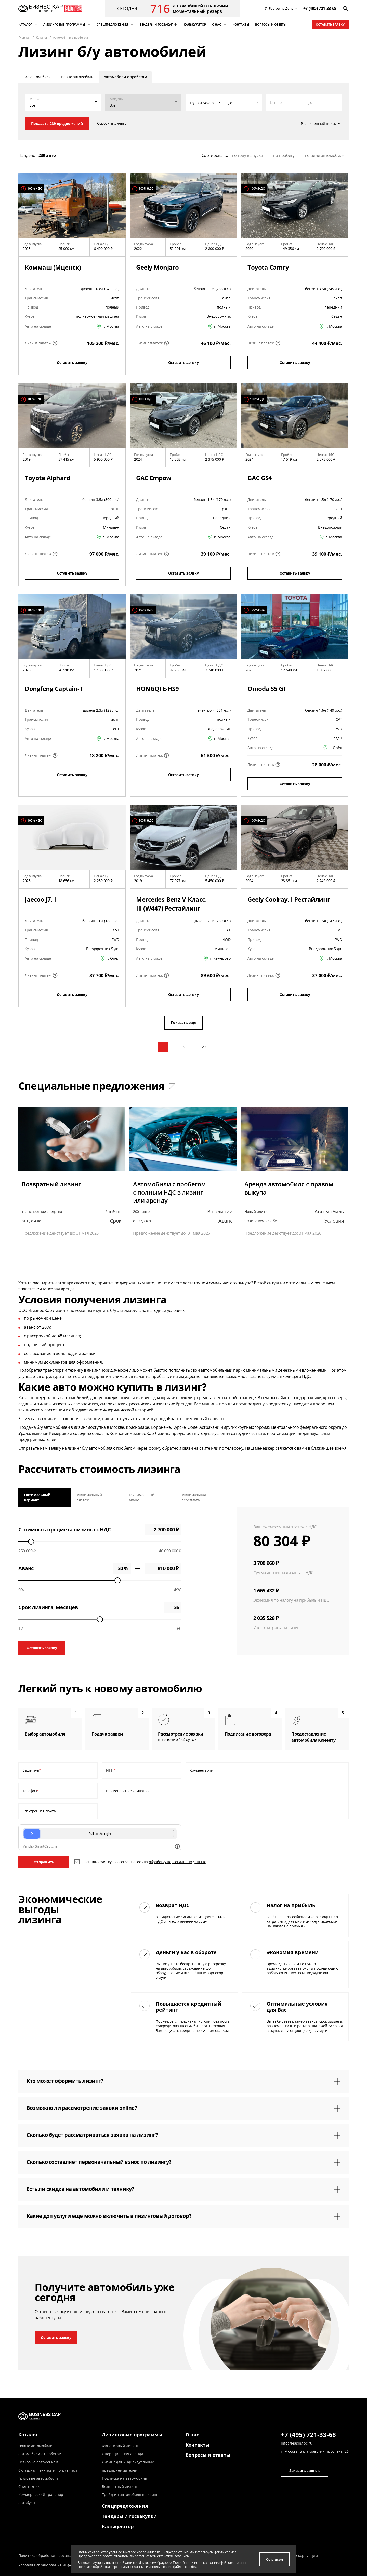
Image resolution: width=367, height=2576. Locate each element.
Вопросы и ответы (208, 2455)
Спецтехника (30, 2486)
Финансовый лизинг (120, 2445)
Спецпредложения (125, 2506)
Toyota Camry (268, 267)
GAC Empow (154, 478)
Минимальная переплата (193, 1497)
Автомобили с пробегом (39, 2453)
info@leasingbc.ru (296, 2443)
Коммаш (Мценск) (53, 267)
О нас (192, 2435)
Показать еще (183, 1022)
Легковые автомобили (38, 2462)
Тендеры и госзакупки (129, 2516)
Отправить (44, 1862)
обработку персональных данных (177, 1861)
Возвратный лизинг (119, 2486)
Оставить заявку (330, 24)
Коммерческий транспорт (41, 2494)
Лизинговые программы (132, 2435)
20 (204, 1046)
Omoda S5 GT (266, 688)
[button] (337, 1087)
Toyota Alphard (47, 478)
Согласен (274, 2559)
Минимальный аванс (141, 1497)
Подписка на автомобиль (124, 2478)
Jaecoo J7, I (40, 899)
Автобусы (26, 2502)
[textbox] (205, 102)
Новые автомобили (35, 2445)
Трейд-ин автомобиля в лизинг (130, 2494)
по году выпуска (247, 155)
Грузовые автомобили (38, 2478)
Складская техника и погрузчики (47, 2470)
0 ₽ (163, 1568)
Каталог (28, 2435)
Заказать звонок (304, 2470)
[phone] (319, 8)
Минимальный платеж (89, 1497)
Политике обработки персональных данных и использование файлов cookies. (137, 2566)
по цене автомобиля (325, 155)
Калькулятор (118, 2526)
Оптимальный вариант (37, 1497)
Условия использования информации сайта (57, 2564)
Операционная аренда (122, 2453)
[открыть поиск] (346, 8)
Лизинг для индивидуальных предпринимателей (128, 2466)
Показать (57, 123)
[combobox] (205, 102)
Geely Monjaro (157, 267)
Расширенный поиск (318, 123)
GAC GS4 (259, 478)
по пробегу (284, 155)
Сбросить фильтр (112, 123)
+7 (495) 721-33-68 (308, 2435)
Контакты (197, 2445)
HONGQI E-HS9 (157, 688)
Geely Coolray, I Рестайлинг (288, 899)
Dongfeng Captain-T (54, 688)
